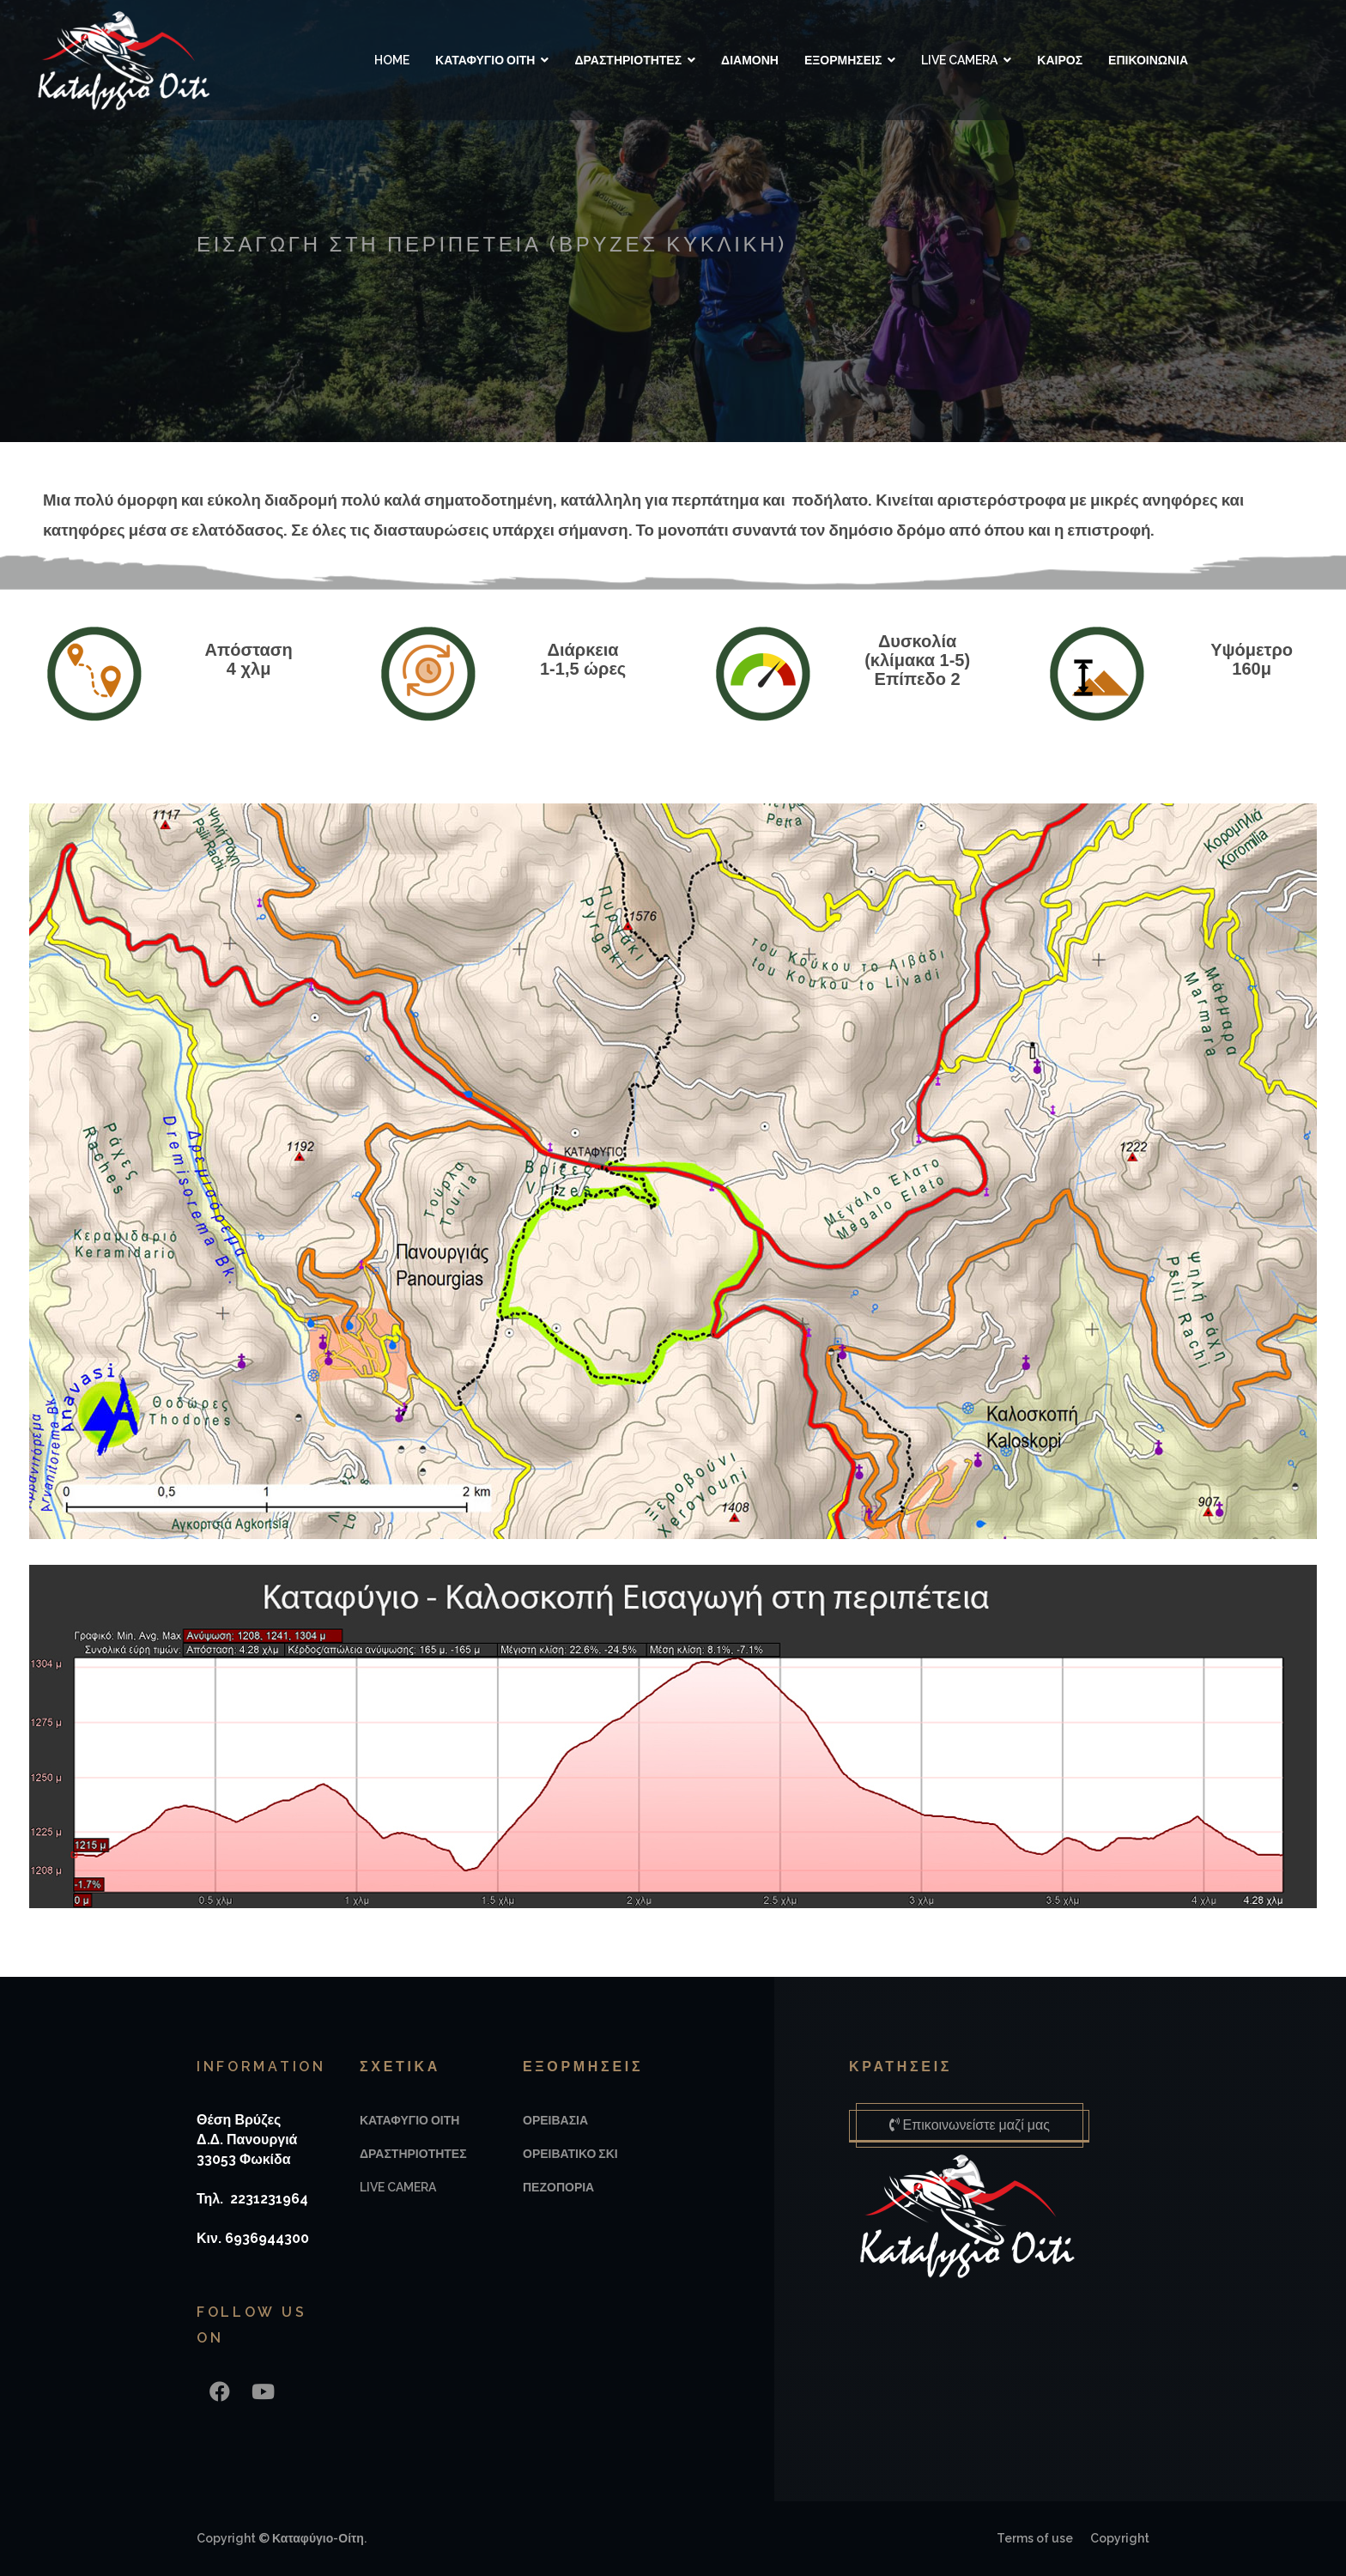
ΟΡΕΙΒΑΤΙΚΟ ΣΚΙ (570, 2154)
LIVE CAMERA (958, 60)
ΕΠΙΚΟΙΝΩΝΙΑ (1147, 60)
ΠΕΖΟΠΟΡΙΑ (558, 2187)
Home (391, 60)
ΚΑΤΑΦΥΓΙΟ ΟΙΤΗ (484, 60)
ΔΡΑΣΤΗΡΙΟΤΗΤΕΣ (627, 60)
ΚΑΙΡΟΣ (1059, 60)
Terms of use (1035, 2538)
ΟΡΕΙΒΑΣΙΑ (555, 2120)
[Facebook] (219, 2392)
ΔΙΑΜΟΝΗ (749, 60)
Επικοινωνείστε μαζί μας (973, 2125)
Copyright (1119, 2538)
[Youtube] (263, 2392)
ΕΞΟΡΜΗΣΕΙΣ (842, 60)
